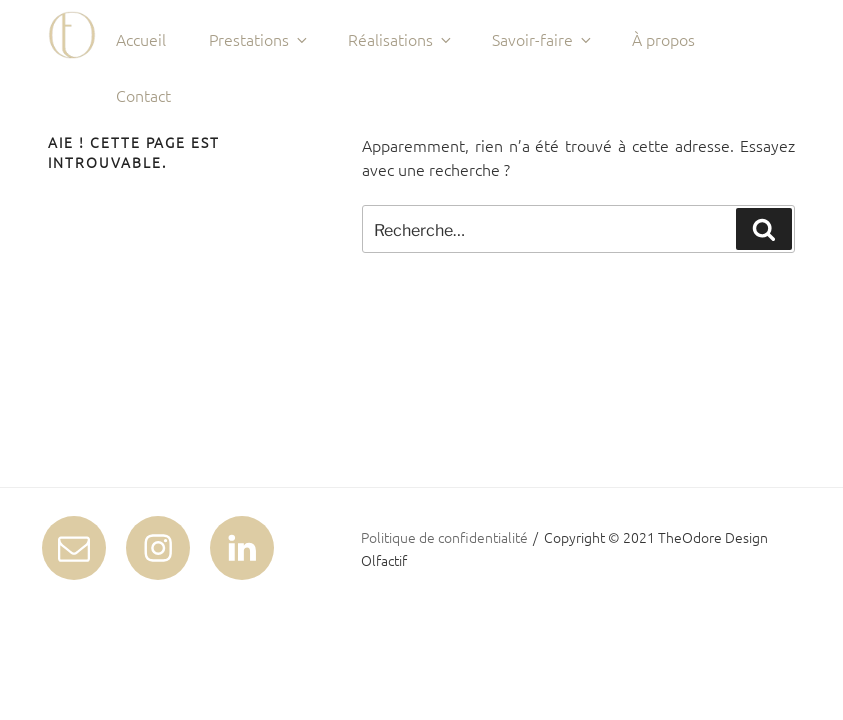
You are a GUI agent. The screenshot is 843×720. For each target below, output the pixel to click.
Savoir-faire (543, 39)
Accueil (141, 39)
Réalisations (401, 39)
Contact (143, 95)
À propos (663, 39)
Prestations (259, 39)
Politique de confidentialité (444, 537)
